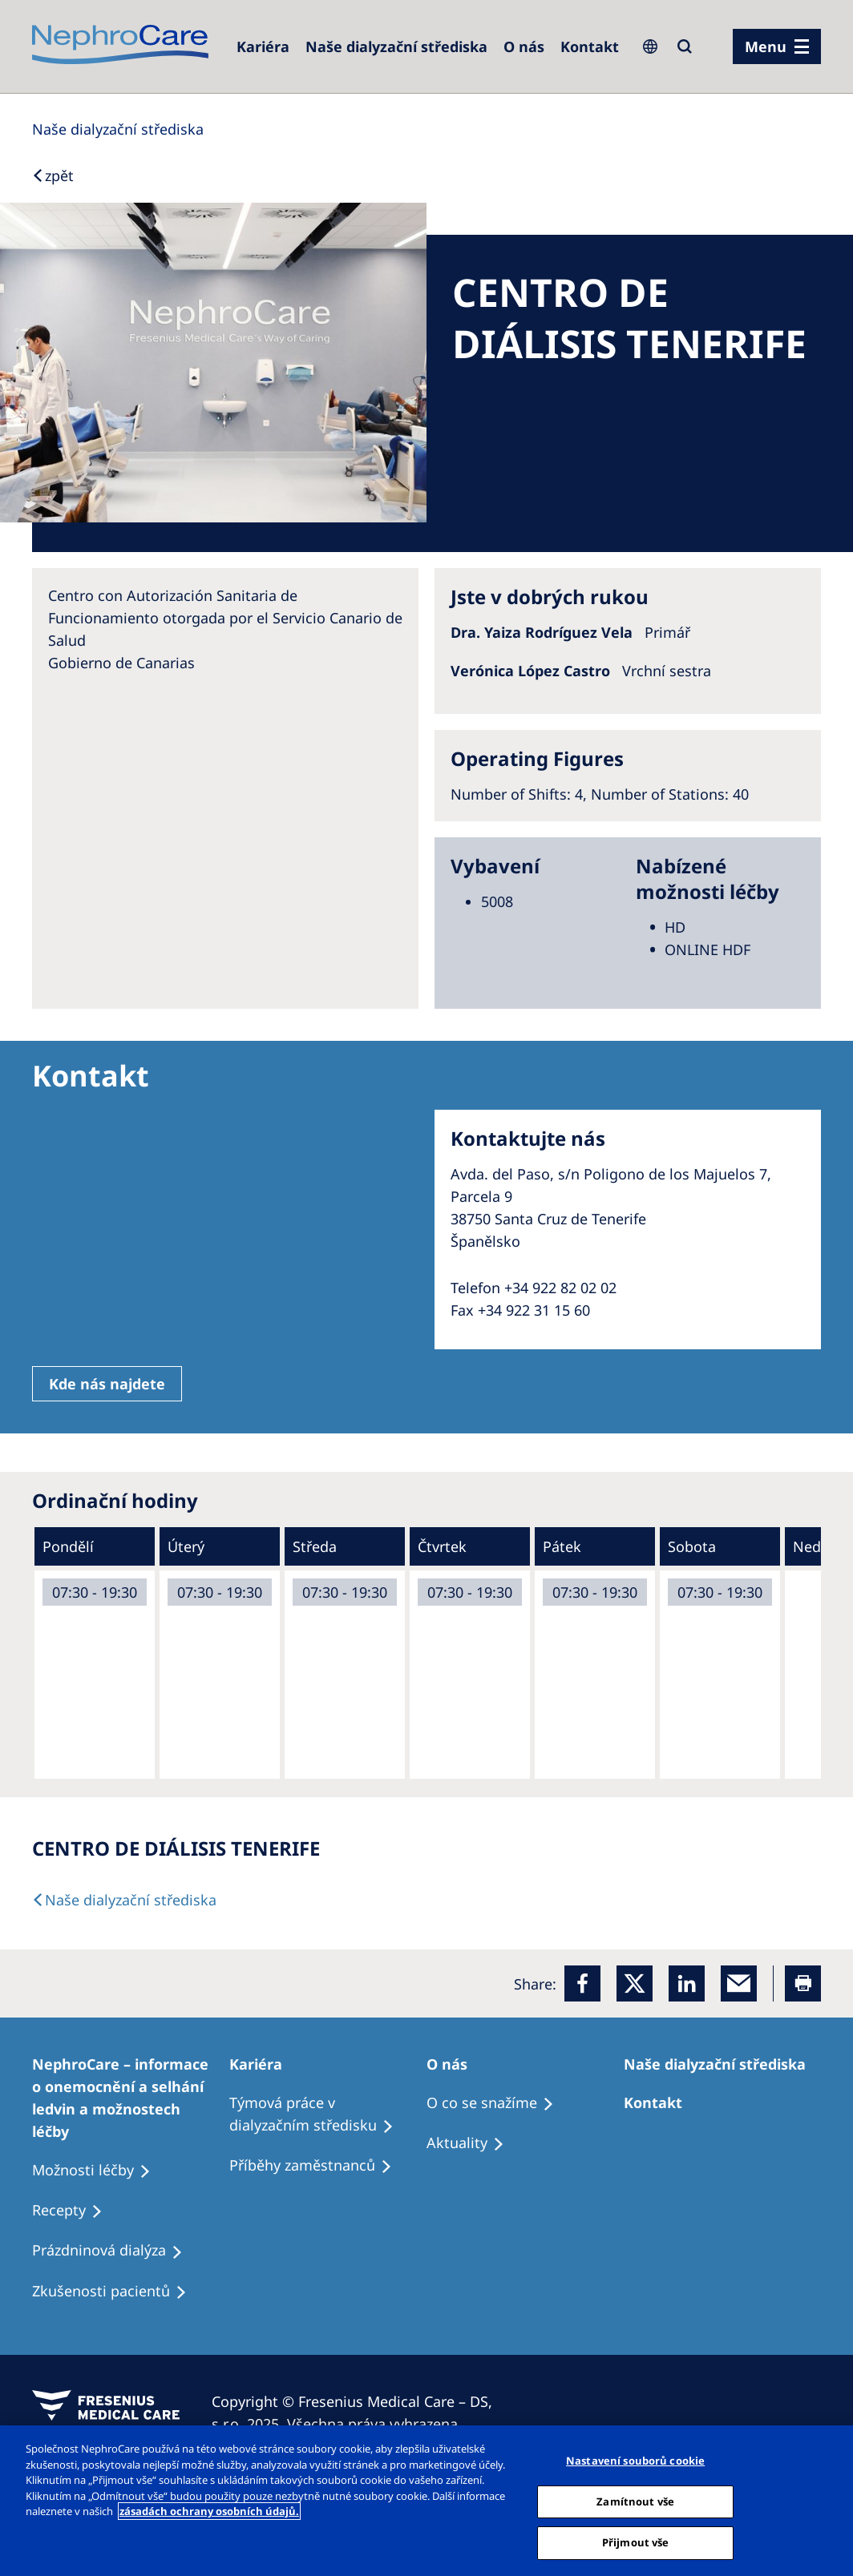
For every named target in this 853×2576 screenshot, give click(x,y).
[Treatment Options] (130, 2098)
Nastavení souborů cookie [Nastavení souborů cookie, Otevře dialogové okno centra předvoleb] (635, 2460)
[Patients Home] (263, 2064)
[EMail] (739, 1983)
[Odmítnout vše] (827, 2499)
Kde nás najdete (107, 1383)
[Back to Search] (53, 175)
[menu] (777, 46)
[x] (635, 1983)
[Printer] (803, 1983)
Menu (765, 46)
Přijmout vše (635, 2542)
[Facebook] (582, 1983)
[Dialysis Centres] (262, 46)
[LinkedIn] (687, 1983)
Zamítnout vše (635, 2501)
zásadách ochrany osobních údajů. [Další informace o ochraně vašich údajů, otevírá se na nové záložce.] (209, 2511)
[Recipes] (317, 2166)
